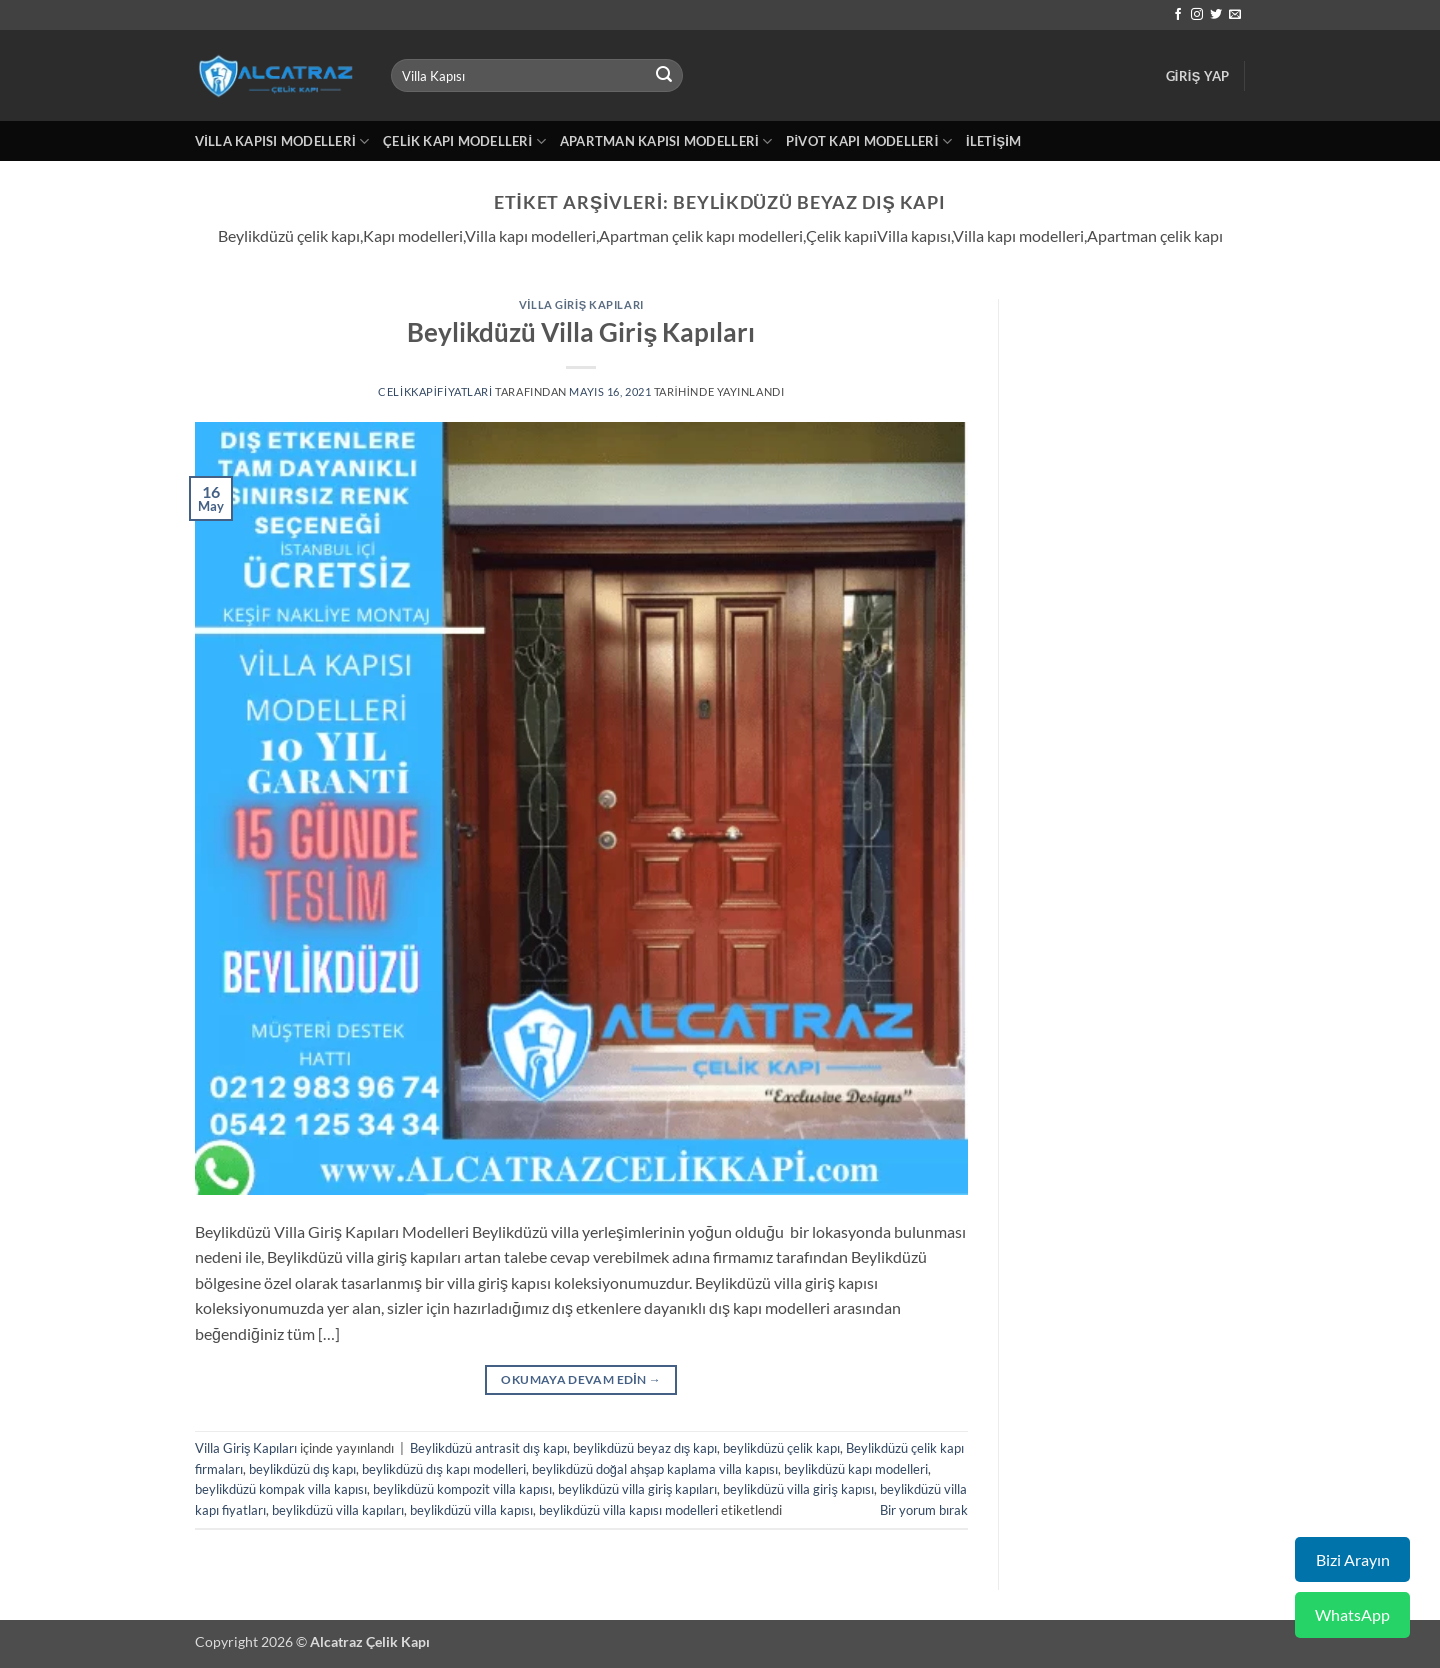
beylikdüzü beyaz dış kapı (645, 1448)
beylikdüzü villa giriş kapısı (798, 1489)
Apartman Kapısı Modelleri (666, 141)
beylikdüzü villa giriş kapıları (637, 1489)
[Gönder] (664, 76)
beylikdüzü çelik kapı (781, 1448)
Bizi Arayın (1353, 1559)
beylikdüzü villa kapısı (471, 1510)
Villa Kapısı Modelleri (282, 141)
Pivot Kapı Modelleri (869, 141)
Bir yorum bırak (924, 1510)
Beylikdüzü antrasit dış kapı (488, 1448)
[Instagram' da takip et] (1197, 15)
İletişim (993, 141)
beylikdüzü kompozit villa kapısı (462, 1489)
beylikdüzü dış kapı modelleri (443, 1469)
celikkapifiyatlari (435, 391)
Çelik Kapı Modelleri (464, 141)
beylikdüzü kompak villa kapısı (281, 1489)
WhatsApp (1352, 1614)
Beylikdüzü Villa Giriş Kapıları (581, 332)
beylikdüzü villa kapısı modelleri (628, 1510)
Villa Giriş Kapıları (581, 304)
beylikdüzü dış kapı (302, 1469)
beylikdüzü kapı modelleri (856, 1469)
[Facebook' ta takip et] (1178, 15)
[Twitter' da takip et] (1216, 15)
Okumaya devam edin (581, 1379)
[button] (1198, 76)
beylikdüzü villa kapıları (338, 1510)
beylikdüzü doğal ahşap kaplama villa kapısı (655, 1469)
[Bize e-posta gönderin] (1235, 15)
